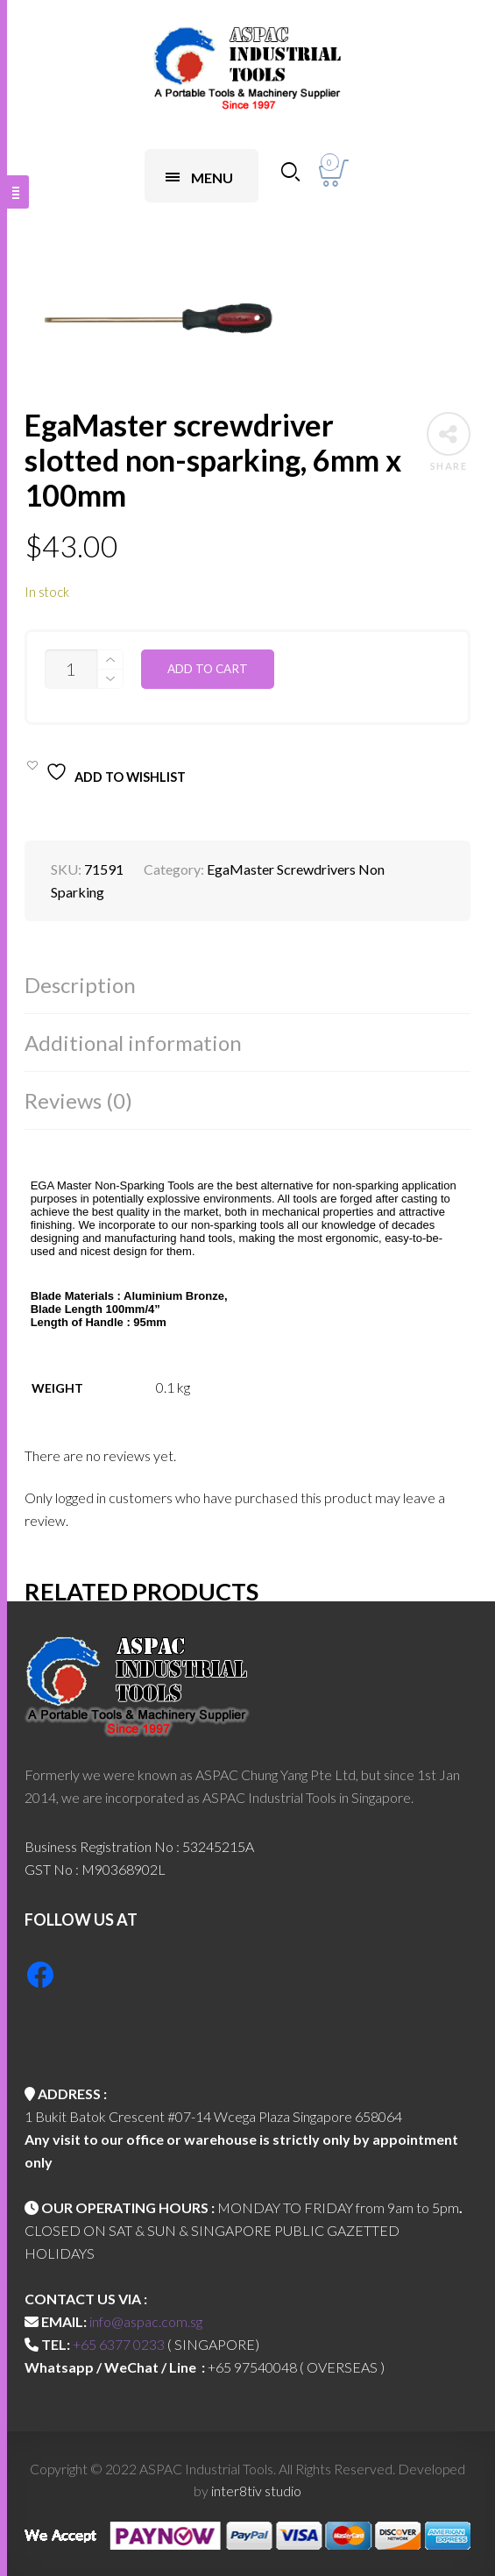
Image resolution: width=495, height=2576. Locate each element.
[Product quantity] (71, 669)
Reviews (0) (78, 1100)
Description (80, 985)
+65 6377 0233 (119, 2344)
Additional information (133, 1043)
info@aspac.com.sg (145, 2321)
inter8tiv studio (256, 2490)
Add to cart (207, 669)
